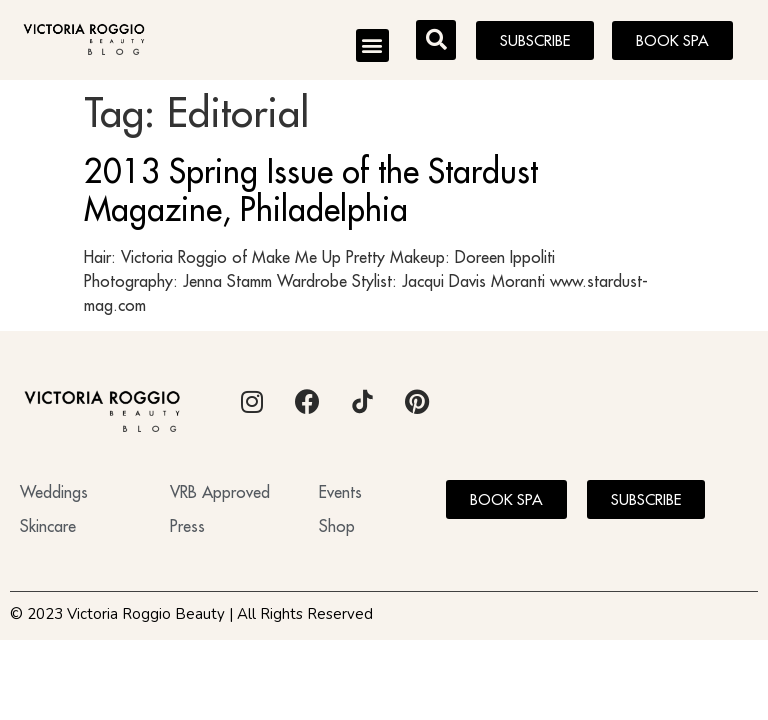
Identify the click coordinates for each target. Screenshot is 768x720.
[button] (372, 45)
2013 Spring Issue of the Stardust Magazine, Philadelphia (311, 190)
